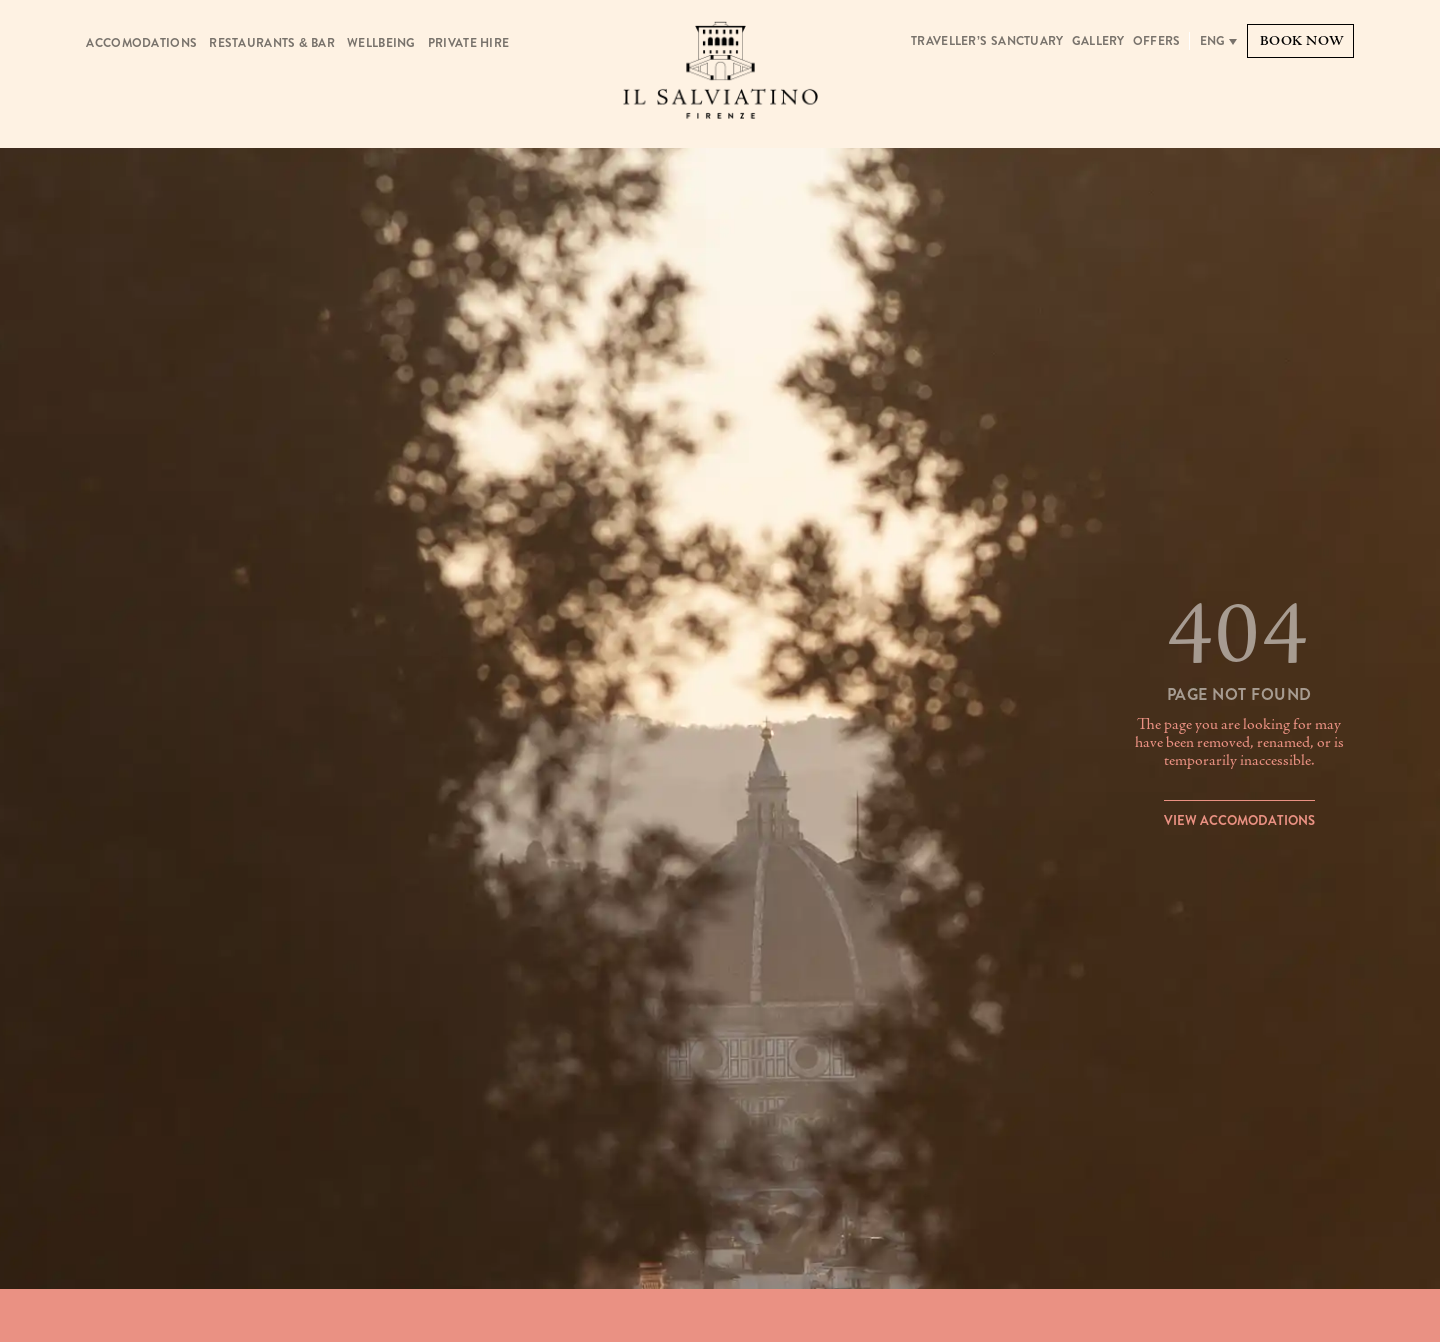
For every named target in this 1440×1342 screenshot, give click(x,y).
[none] (1218, 41)
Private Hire (469, 43)
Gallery (1098, 41)
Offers (1157, 41)
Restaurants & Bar (272, 43)
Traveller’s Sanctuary (987, 41)
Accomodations (141, 43)
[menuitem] (1218, 41)
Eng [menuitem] (1212, 41)
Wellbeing (381, 43)
